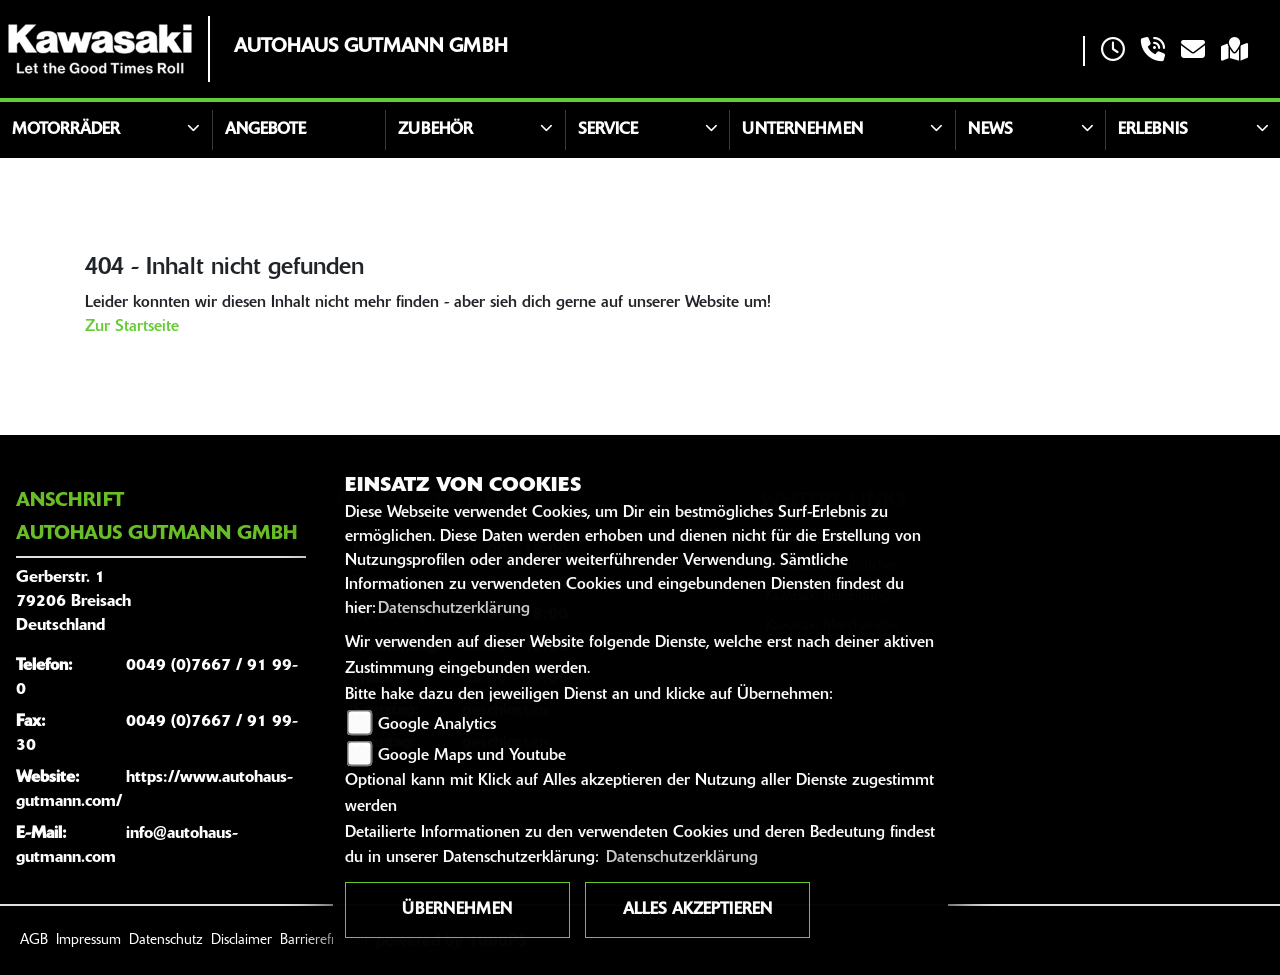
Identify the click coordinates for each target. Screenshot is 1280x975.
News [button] (990, 130)
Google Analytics (437, 725)
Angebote (265, 130)
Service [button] (608, 130)
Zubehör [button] (435, 130)
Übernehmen (457, 910)
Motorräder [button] (66, 130)
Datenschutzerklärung (454, 609)
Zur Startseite (132, 327)
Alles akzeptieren (697, 910)
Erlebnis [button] (1153, 130)
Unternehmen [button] (802, 130)
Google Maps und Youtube (472, 756)
